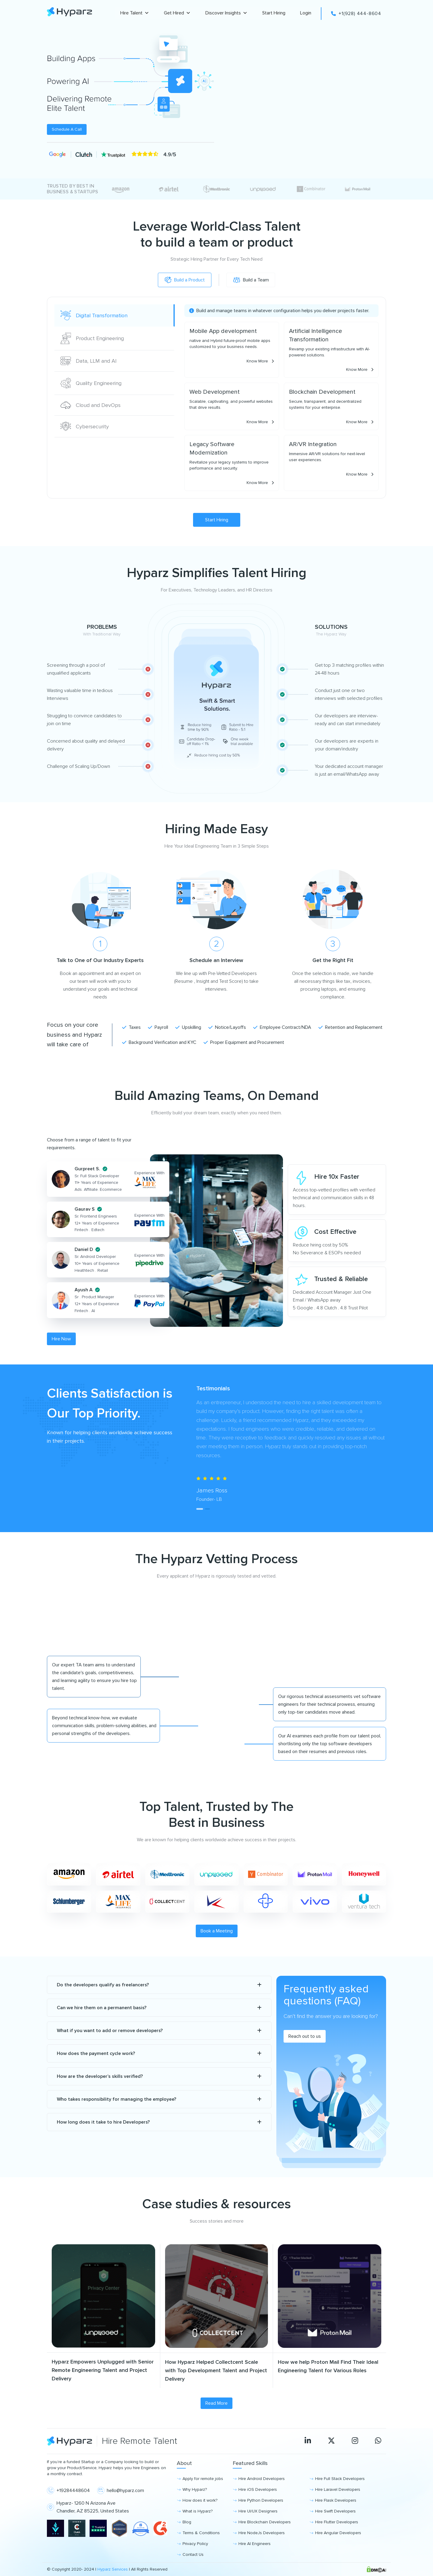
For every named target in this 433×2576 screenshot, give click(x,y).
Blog (187, 2522)
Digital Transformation (93, 315)
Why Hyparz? (195, 2489)
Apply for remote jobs (203, 2478)
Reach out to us (304, 2036)
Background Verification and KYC (159, 1042)
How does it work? (200, 2500)
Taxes (131, 1027)
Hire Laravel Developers (337, 2489)
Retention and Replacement (350, 1027)
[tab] (199, 1509)
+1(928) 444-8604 (356, 14)
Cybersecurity (84, 426)
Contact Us (193, 2554)
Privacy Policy (195, 2543)
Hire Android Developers (261, 2478)
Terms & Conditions (201, 2532)
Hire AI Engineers (254, 2543)
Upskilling (188, 1027)
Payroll (158, 1027)
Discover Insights (226, 13)
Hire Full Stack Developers (340, 2478)
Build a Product (181, 280)
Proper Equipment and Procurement (244, 1042)
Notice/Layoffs (227, 1027)
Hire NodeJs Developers (261, 2532)
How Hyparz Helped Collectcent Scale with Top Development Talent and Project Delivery (216, 2370)
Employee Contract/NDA (282, 1027)
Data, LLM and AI (88, 360)
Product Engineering (92, 338)
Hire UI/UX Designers (258, 2511)
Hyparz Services (112, 2569)
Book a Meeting (217, 1931)
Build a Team (254, 280)
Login (305, 13)
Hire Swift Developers (335, 2511)
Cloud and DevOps (90, 405)
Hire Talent (134, 13)
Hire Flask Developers (335, 2500)
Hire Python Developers (260, 2500)
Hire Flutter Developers (336, 2522)
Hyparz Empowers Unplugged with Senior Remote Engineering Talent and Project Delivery (103, 2370)
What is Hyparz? (198, 2511)
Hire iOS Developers (257, 2489)
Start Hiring (273, 13)
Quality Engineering (90, 383)
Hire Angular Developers (338, 2532)
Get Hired (177, 13)
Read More (216, 2403)
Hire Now (61, 1339)
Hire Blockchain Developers (264, 2522)
